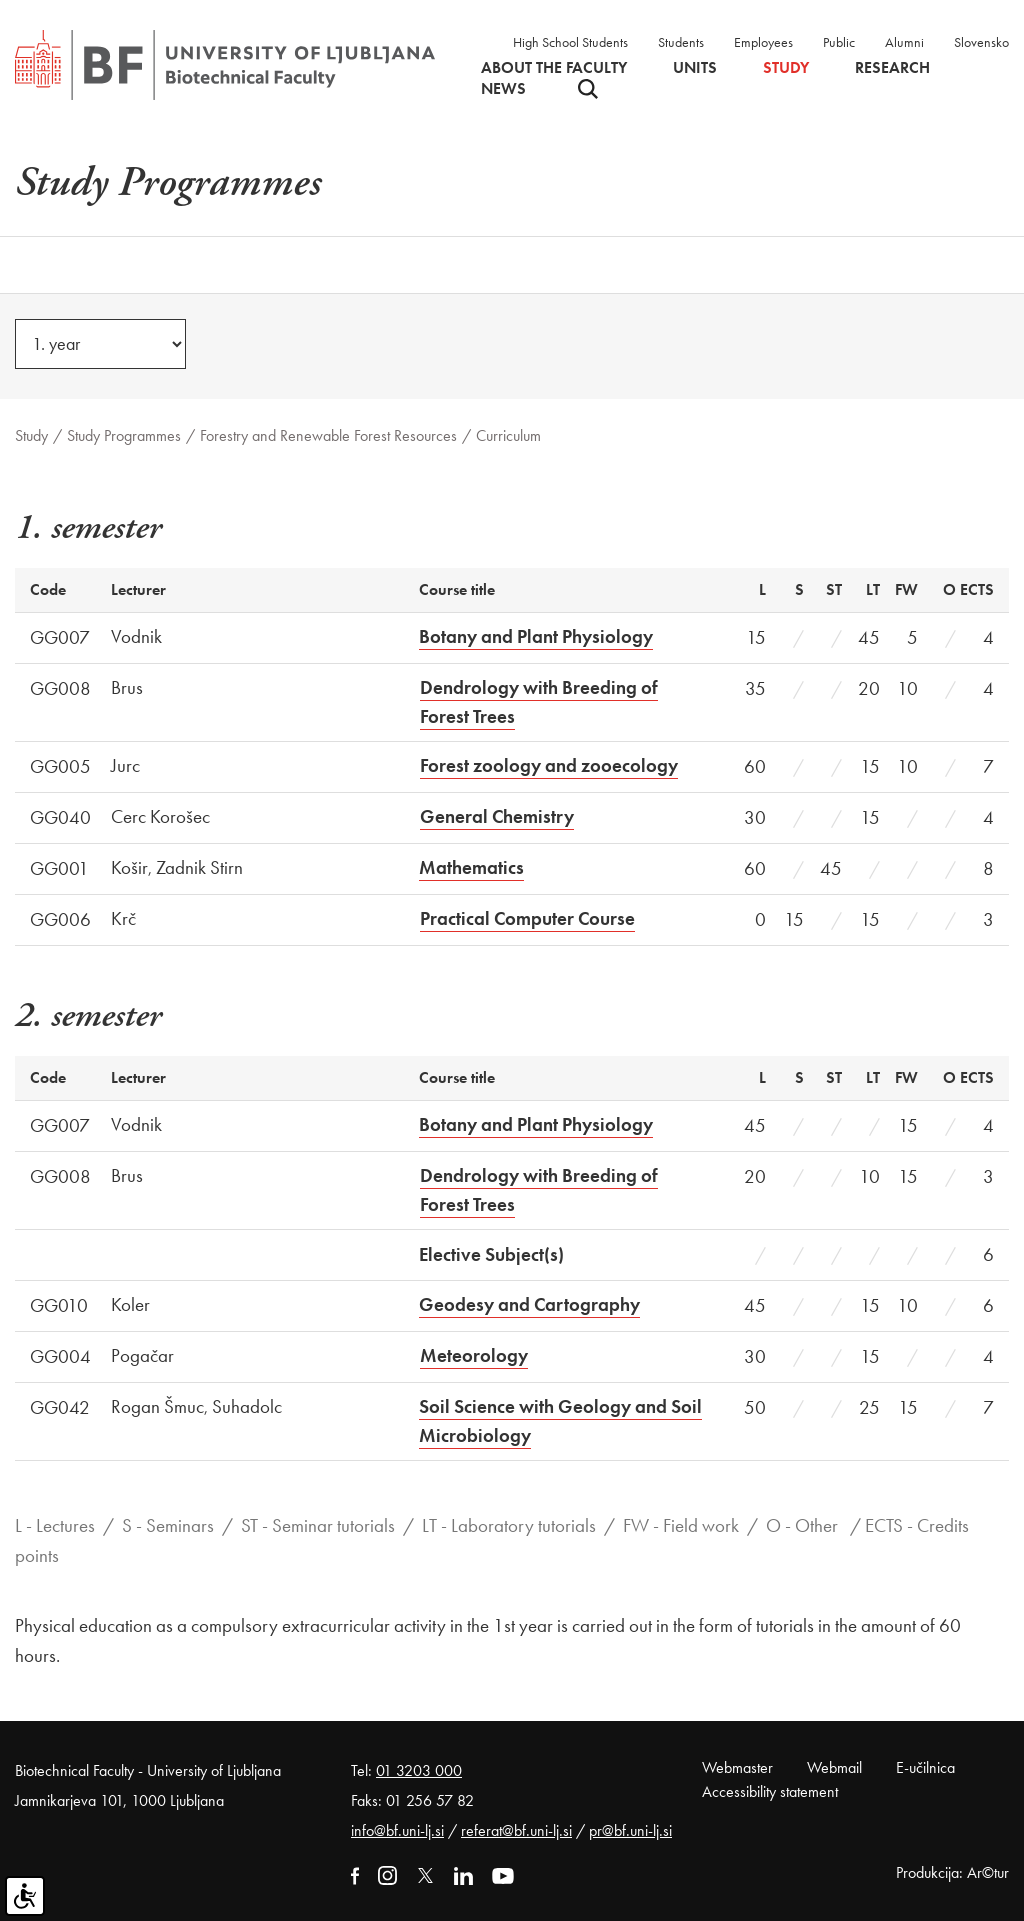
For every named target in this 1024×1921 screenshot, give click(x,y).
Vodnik (136, 636)
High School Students (570, 42)
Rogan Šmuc (157, 1406)
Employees (763, 42)
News (503, 89)
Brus (127, 687)
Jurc (125, 765)
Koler (130, 1304)
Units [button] (695, 68)
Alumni (904, 42)
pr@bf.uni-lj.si (630, 1830)
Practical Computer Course (527, 918)
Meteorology (474, 1355)
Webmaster (737, 1767)
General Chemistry (497, 816)
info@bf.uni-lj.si (397, 1830)
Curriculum (508, 435)
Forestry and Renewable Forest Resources (328, 435)
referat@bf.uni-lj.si (516, 1830)
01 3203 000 (419, 1770)
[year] (100, 344)
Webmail (834, 1767)
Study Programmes (124, 435)
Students (681, 42)
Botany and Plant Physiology (536, 636)
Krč (123, 918)
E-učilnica (925, 1767)
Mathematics (471, 867)
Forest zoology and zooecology (549, 765)
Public (839, 42)
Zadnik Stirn (199, 867)
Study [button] (786, 68)
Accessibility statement (770, 1791)
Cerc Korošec (160, 816)
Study (31, 435)
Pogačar (142, 1355)
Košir (129, 867)
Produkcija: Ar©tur (952, 1872)
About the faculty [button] (554, 68)
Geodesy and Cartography (529, 1304)
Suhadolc (247, 1406)
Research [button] (892, 68)
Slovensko (981, 42)
